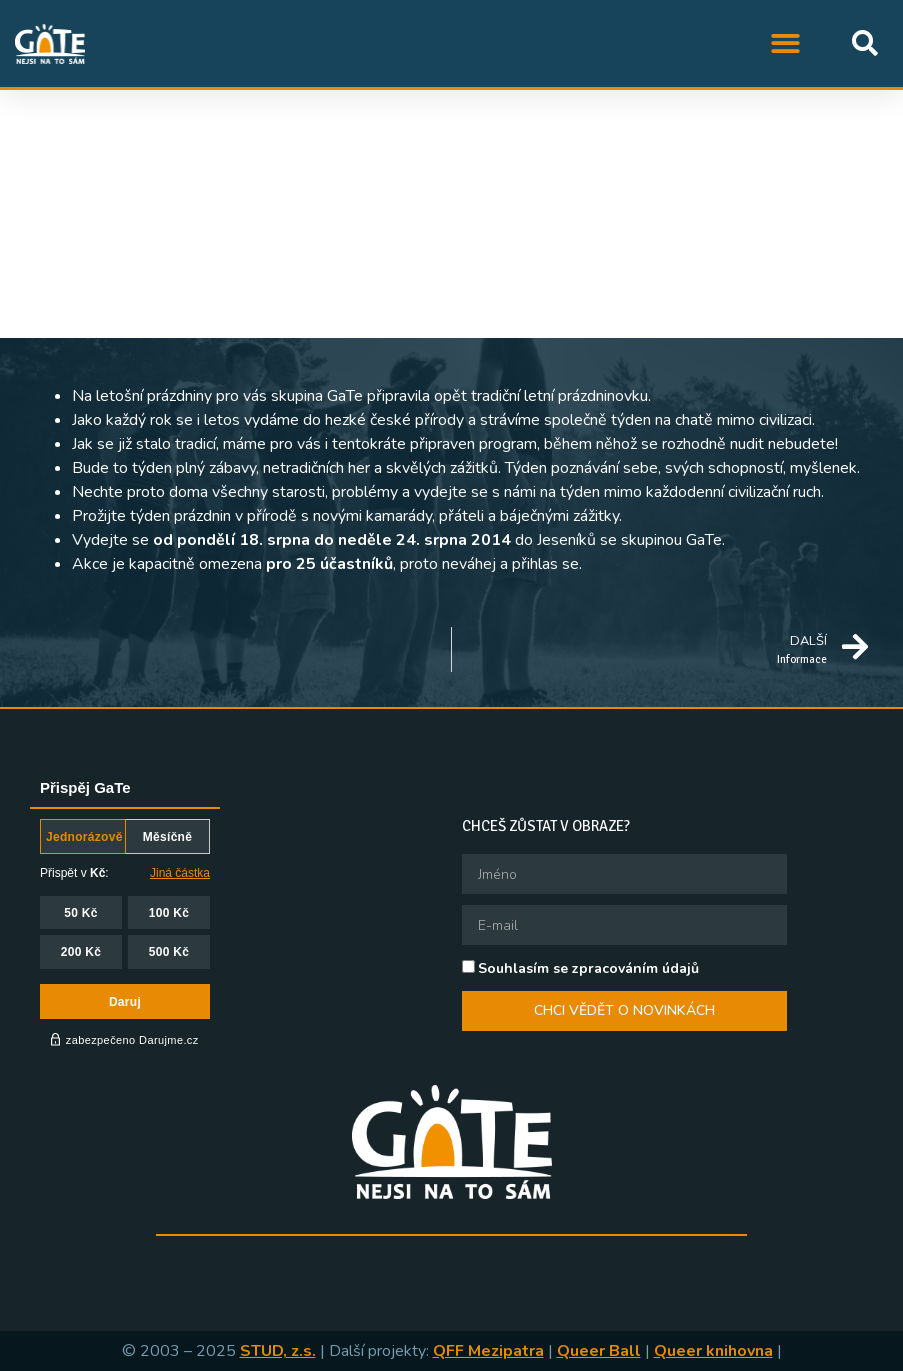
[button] (786, 43)
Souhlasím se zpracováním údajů (588, 968)
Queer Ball (599, 1351)
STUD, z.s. (278, 1351)
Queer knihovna (713, 1351)
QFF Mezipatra (488, 1351)
